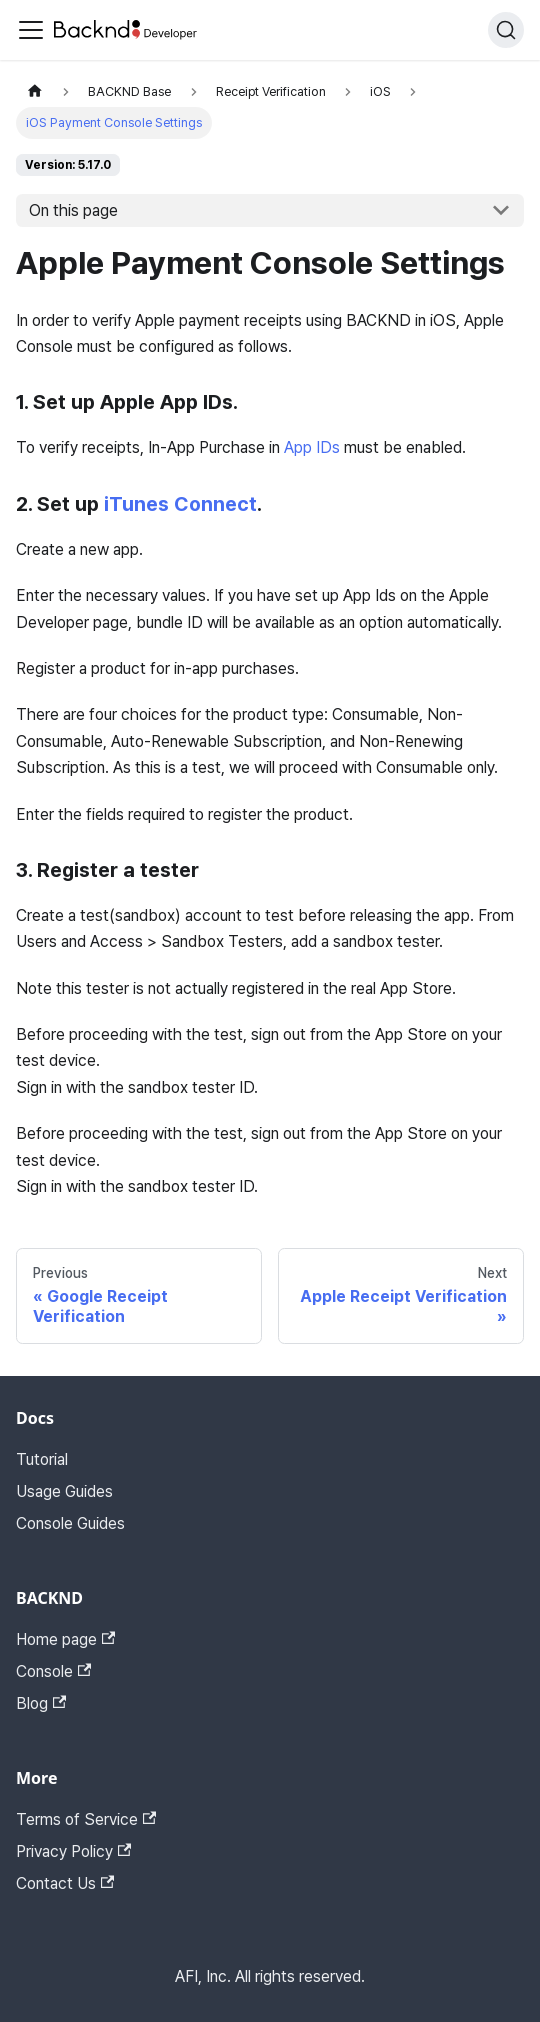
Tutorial (42, 1459)
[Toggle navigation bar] (31, 30)
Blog (41, 1703)
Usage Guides (64, 1491)
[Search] (506, 30)
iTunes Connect (180, 504)
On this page (73, 210)
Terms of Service (86, 1819)
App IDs (312, 447)
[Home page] (35, 91)
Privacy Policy (73, 1851)
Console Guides (70, 1523)
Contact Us (65, 1883)
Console (53, 1671)
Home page (65, 1639)
